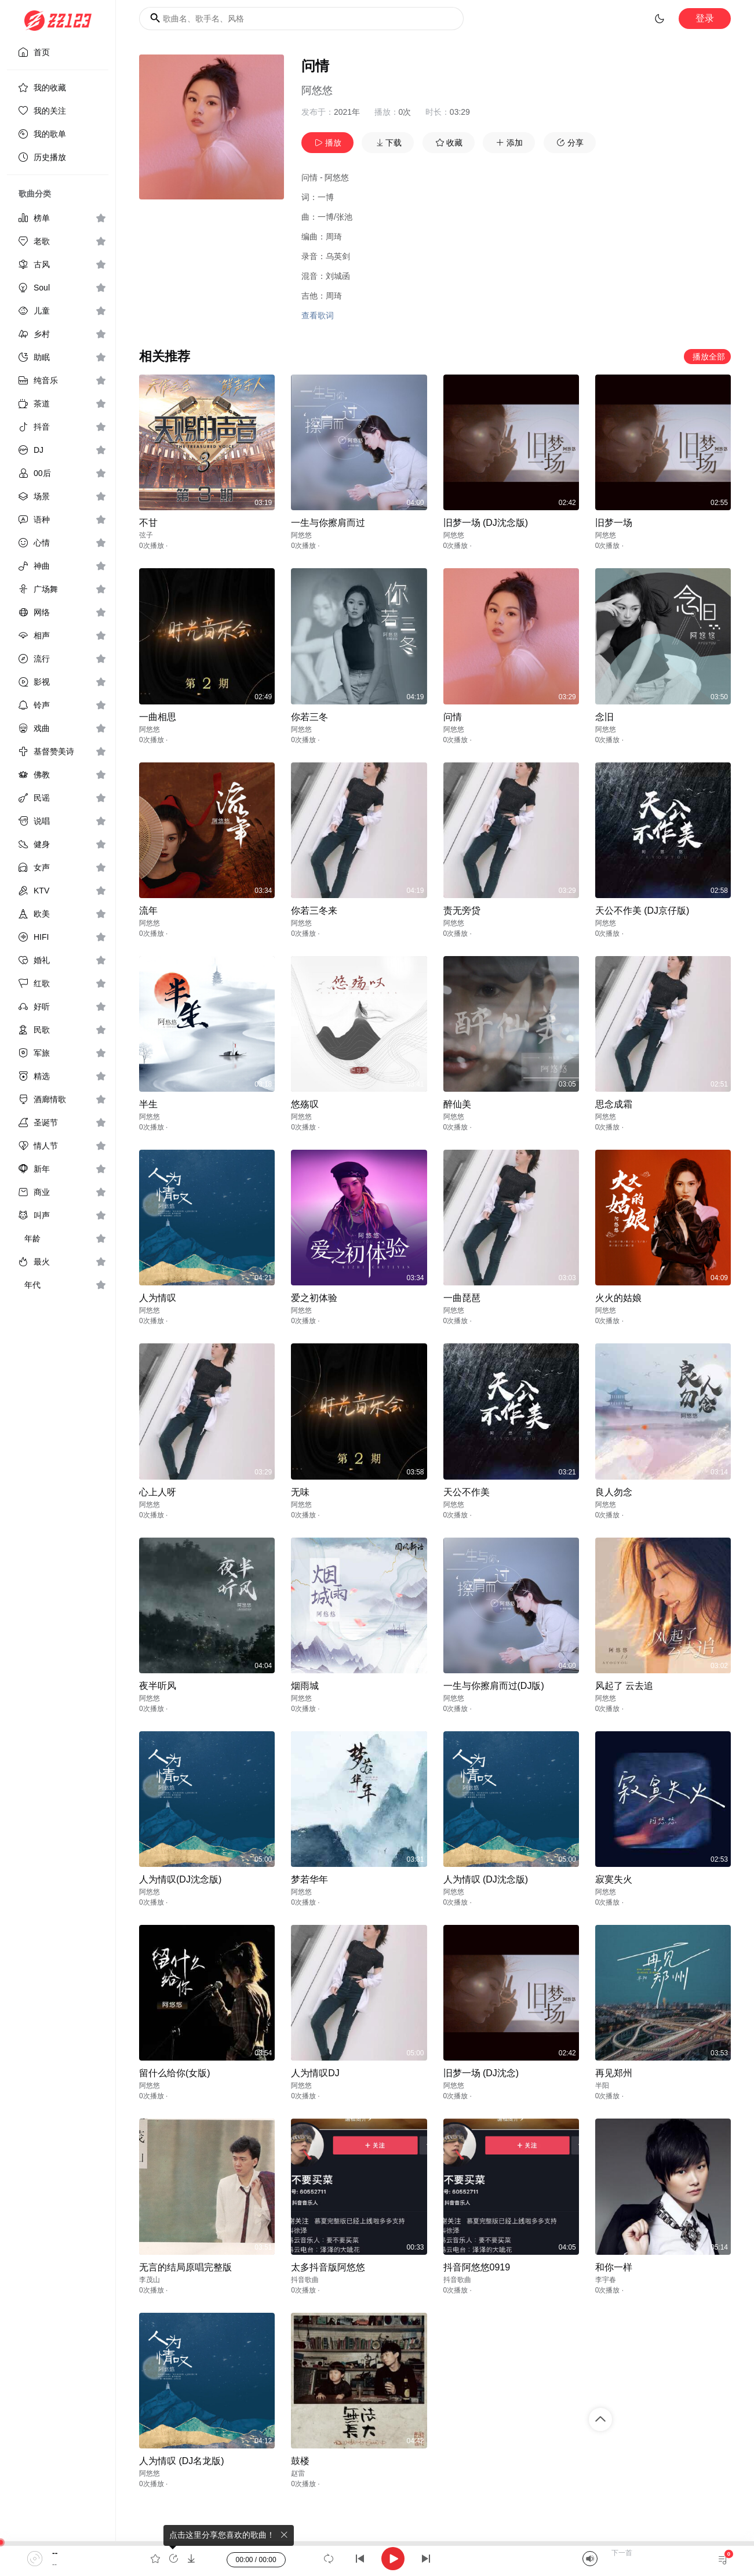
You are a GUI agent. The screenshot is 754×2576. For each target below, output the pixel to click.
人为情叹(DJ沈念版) (180, 1879)
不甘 (148, 523)
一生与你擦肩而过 (328, 523)
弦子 (146, 535)
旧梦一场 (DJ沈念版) (486, 523)
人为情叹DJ (315, 2073)
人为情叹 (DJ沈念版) (486, 1879)
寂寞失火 (613, 1879)
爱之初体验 (314, 1298)
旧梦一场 (613, 523)
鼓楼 (300, 2461)
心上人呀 (157, 1492)
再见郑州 (613, 2073)
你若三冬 (309, 717)
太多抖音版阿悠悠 (328, 2267)
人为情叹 (157, 1298)
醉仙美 (457, 1104)
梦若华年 (309, 1879)
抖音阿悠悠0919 (477, 2267)
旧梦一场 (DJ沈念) (481, 2073)
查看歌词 (317, 315)
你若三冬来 (314, 910)
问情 (452, 717)
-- (54, 2552)
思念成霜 (613, 1104)
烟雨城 (305, 1686)
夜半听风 (157, 1686)
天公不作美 (466, 1492)
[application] (377, 2558)
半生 (148, 1104)
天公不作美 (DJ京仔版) (642, 910)
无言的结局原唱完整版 (185, 2267)
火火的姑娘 (618, 1298)
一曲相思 (157, 717)
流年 (148, 910)
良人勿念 (613, 1492)
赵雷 (298, 2473)
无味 (300, 1492)
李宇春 (605, 2280)
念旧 (604, 717)
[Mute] (590, 2558)
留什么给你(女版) (174, 2073)
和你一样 (613, 2267)
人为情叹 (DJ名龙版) (181, 2461)
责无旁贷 (461, 910)
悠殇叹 (305, 1104)
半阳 (602, 2085)
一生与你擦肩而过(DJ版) (493, 1686)
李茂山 (149, 2280)
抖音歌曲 (305, 2280)
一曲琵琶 (461, 1298)
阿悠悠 (317, 90)
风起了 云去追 (624, 1686)
